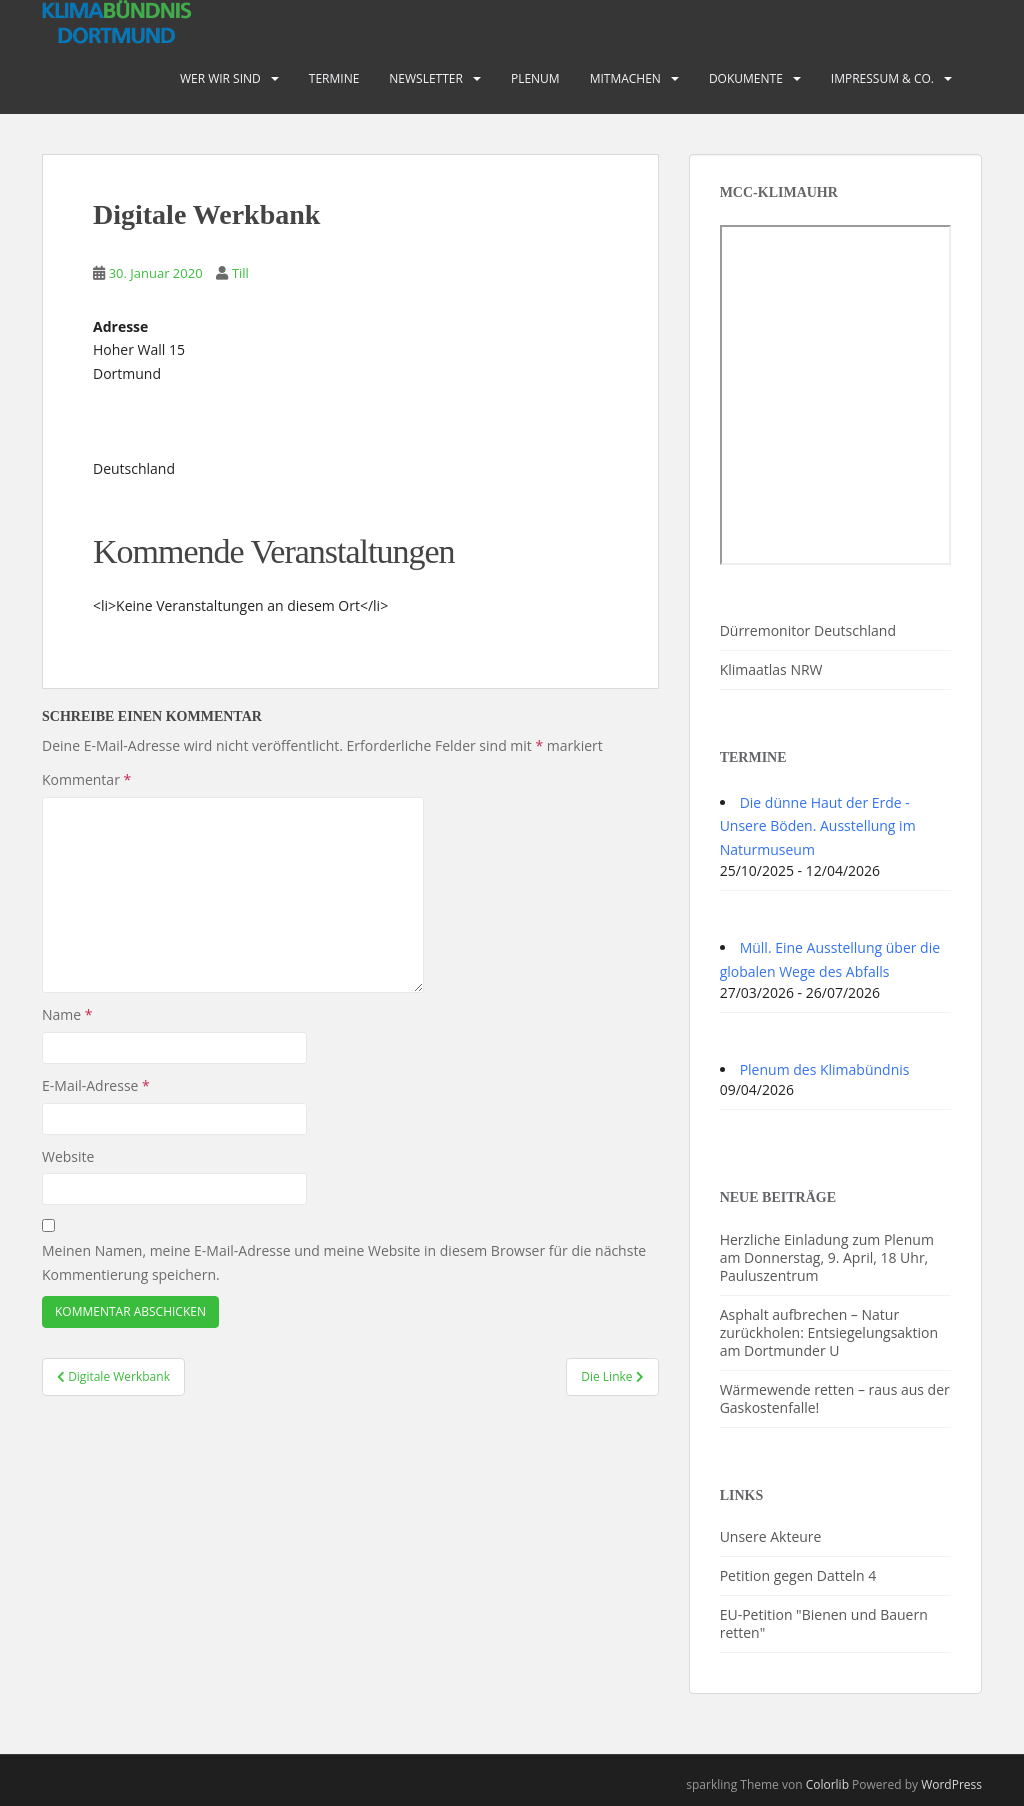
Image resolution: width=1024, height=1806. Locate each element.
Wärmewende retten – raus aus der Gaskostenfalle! (835, 1398)
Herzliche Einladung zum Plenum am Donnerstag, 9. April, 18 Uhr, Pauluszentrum (827, 1257)
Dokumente (746, 78)
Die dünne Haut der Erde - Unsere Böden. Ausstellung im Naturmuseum (818, 826)
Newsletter (426, 78)
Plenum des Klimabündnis (825, 1069)
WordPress (951, 1784)
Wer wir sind (220, 78)
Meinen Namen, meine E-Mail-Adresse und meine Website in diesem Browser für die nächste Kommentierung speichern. (344, 1262)
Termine (334, 78)
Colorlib (827, 1784)
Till (240, 273)
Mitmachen (625, 78)
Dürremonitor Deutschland (808, 630)
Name (67, 1014)
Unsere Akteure (771, 1536)
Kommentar (86, 779)
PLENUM (535, 78)
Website (68, 1156)
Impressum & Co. (882, 78)
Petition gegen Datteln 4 (798, 1575)
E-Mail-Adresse (96, 1085)
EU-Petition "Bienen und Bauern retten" (824, 1623)
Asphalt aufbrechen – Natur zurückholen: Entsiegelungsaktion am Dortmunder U (829, 1332)
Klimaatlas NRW (771, 669)
